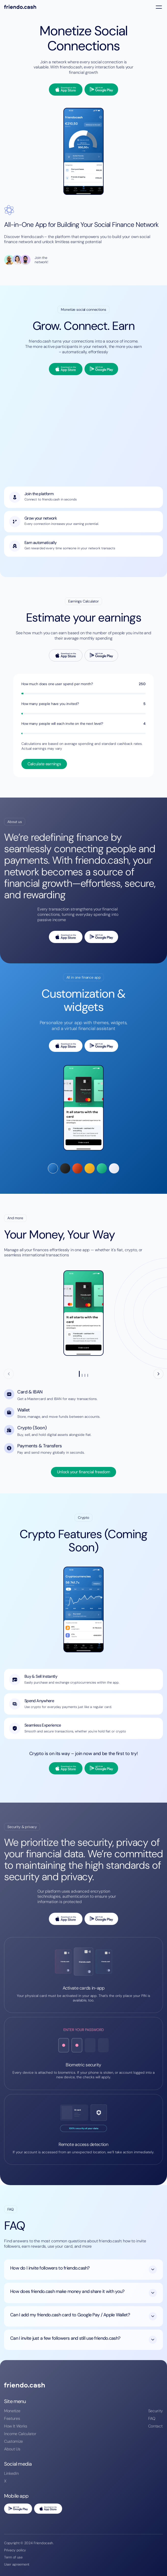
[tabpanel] (83, 1345)
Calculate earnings (44, 764)
